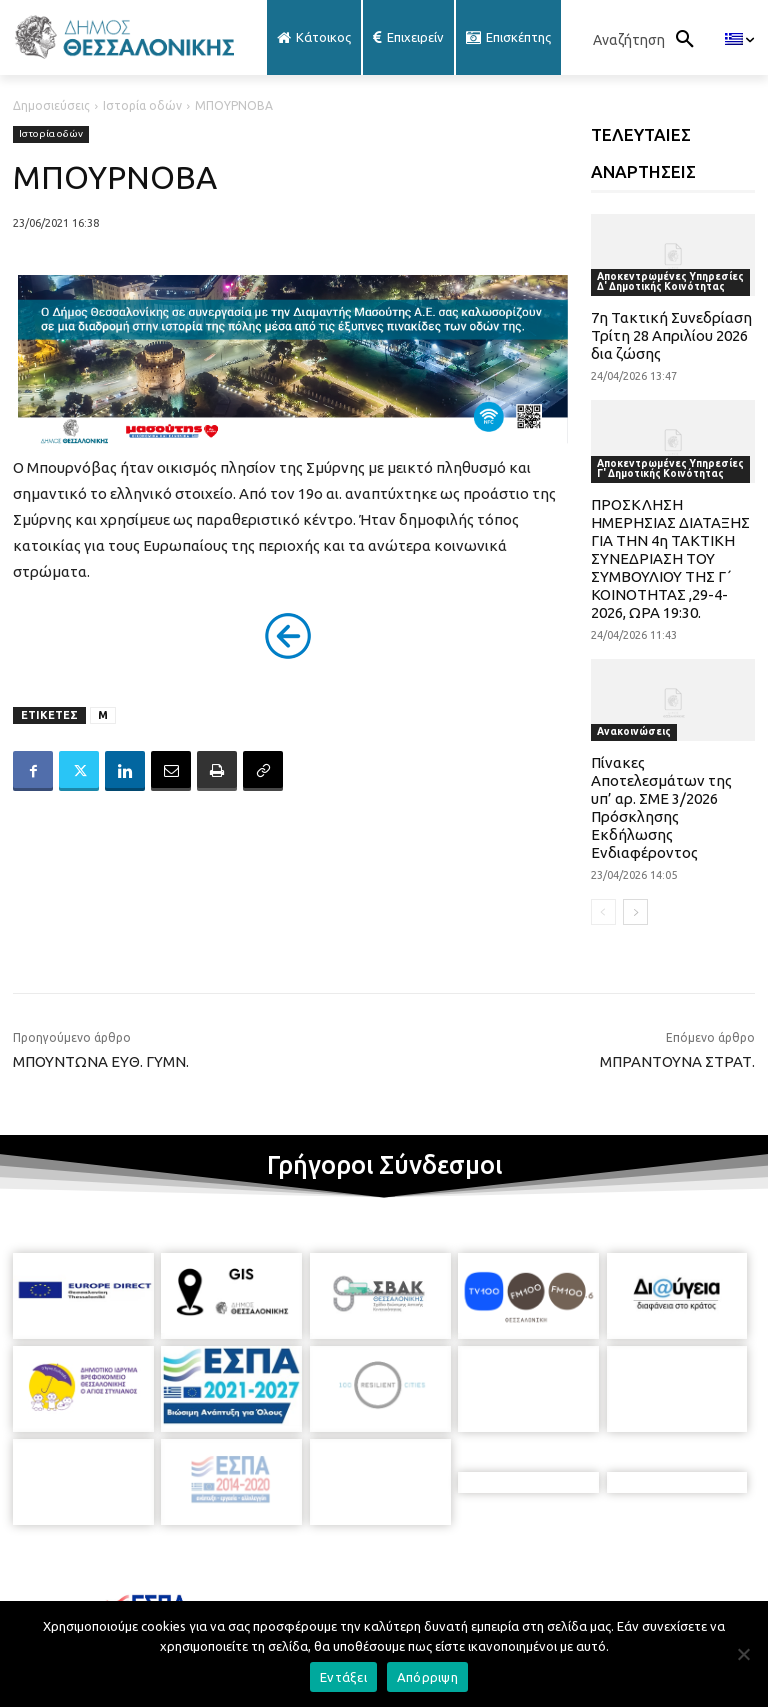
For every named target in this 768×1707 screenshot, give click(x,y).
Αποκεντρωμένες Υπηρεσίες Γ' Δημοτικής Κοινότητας (670, 468)
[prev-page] (603, 912)
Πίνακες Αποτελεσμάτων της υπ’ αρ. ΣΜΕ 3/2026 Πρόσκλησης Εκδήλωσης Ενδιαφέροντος (661, 807)
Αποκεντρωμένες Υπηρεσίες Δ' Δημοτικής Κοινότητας (670, 281)
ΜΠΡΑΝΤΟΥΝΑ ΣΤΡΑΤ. (677, 1061)
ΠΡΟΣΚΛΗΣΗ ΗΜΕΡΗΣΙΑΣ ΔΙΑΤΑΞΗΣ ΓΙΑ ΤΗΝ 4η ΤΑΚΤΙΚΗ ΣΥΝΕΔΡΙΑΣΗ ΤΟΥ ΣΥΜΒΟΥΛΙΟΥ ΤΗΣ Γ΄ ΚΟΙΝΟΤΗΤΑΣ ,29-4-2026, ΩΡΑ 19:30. (670, 558)
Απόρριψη (427, 1677)
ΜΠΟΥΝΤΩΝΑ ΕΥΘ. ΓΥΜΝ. (101, 1061)
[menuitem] (739, 40)
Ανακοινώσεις (634, 731)
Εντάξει (343, 1677)
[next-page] (635, 912)
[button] (649, 40)
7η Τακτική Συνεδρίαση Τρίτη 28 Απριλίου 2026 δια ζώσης (671, 335)
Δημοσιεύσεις (51, 105)
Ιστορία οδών (142, 105)
